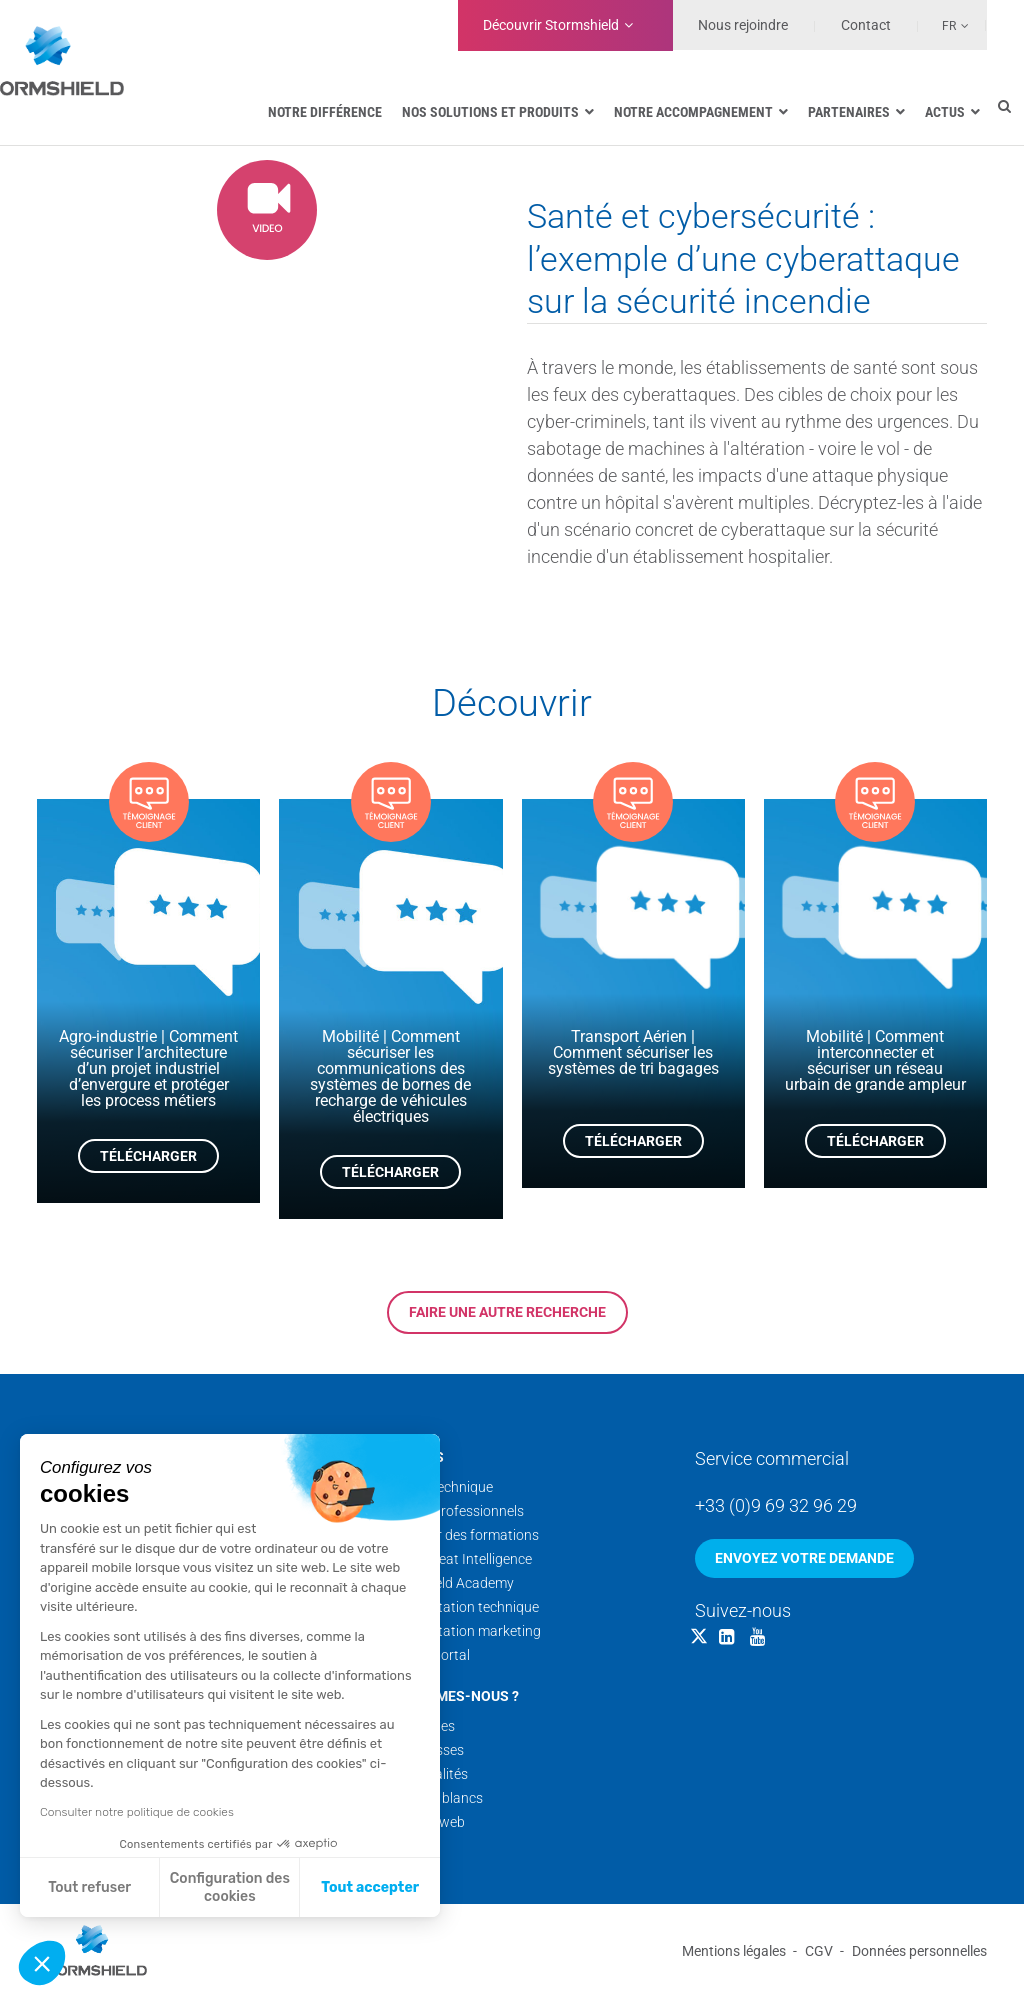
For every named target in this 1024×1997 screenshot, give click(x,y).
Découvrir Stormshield (551, 25)
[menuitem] (944, 25)
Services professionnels (451, 1511)
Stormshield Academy (446, 1583)
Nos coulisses (421, 1750)
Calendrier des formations (459, 1535)
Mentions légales (734, 1951)
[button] (42, 1963)
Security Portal (424, 1655)
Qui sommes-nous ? (449, 1696)
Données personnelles (919, 1951)
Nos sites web (422, 1822)
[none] (944, 25)
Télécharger (148, 1156)
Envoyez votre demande (804, 1558)
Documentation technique (459, 1607)
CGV (819, 1951)
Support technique (436, 1487)
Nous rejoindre (743, 25)
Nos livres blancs (431, 1798)
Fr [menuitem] (949, 26)
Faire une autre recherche (507, 1312)
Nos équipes (417, 1726)
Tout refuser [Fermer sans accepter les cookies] (89, 1887)
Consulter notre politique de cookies (137, 1812)
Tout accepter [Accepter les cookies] (370, 1887)
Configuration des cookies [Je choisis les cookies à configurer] (230, 1887)
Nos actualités (423, 1774)
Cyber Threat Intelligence (455, 1559)
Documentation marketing (460, 1631)
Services (411, 1457)
